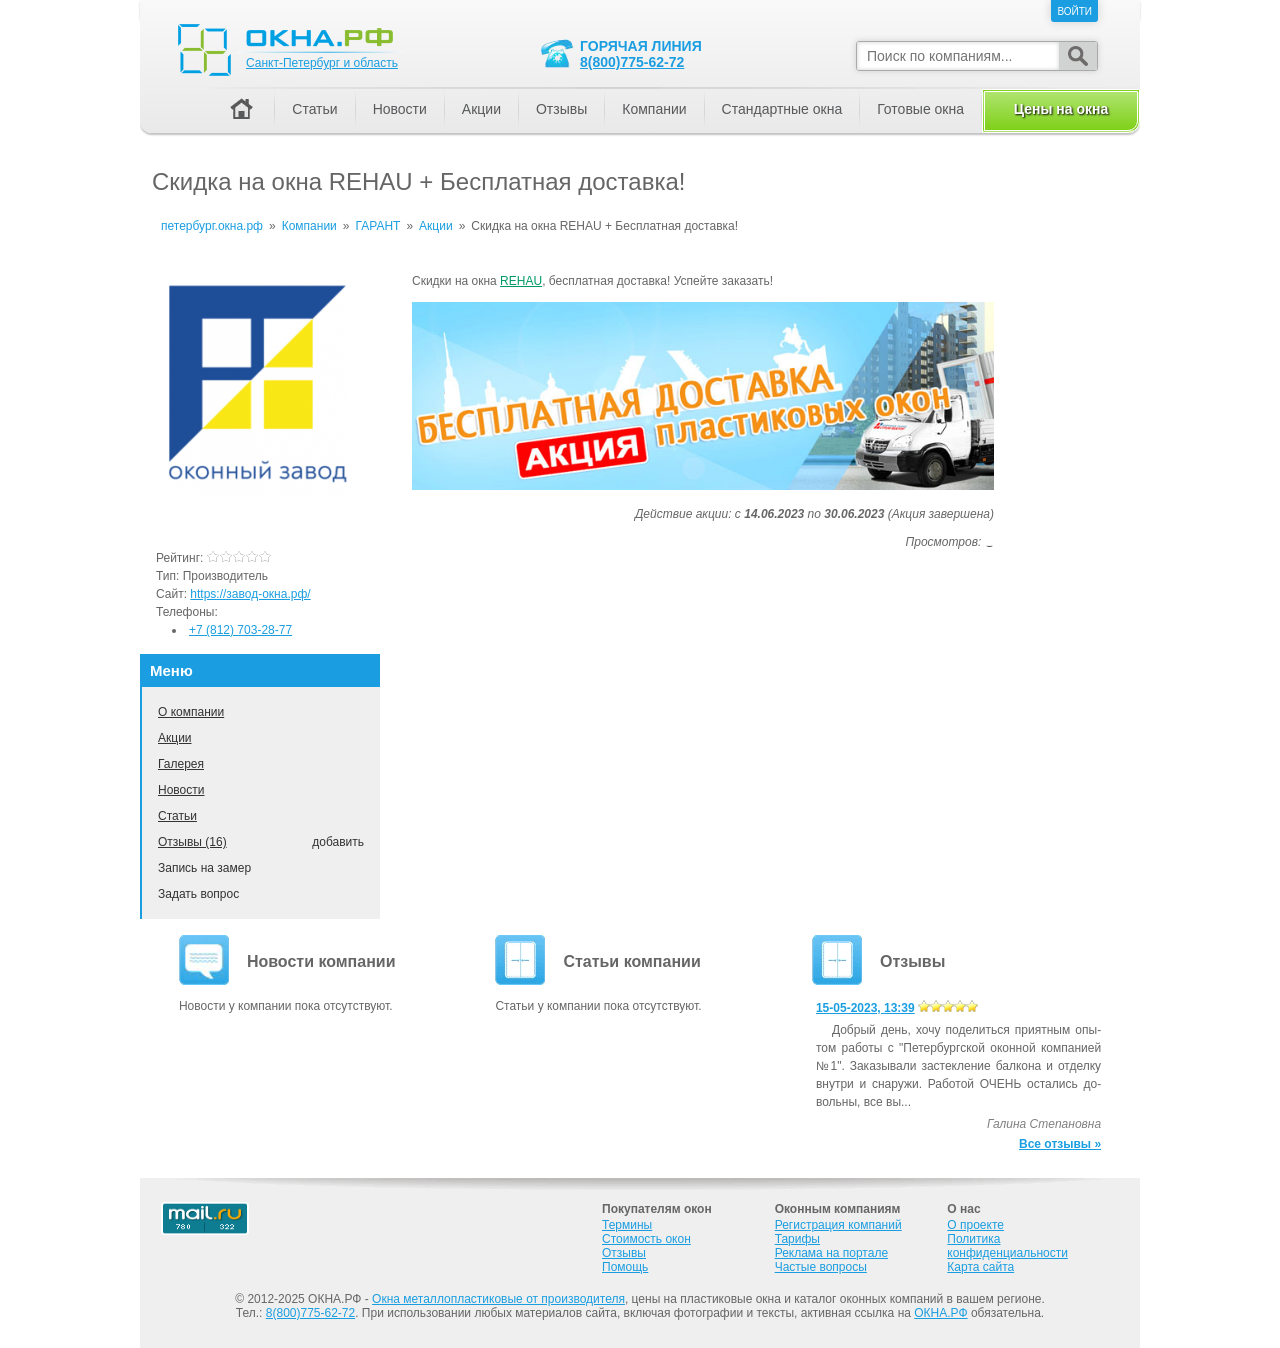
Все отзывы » (1060, 1144)
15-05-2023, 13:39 (865, 1008)
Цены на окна (1061, 109)
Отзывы (561, 109)
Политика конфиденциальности (1007, 1246)
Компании (654, 109)
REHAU (521, 281)
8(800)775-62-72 (632, 62)
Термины (627, 1225)
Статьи (177, 816)
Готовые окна (920, 109)
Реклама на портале (831, 1253)
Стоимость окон (646, 1239)
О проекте (975, 1225)
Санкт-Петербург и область (322, 63)
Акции (175, 738)
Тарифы (797, 1239)
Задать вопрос (198, 894)
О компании (191, 712)
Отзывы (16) (192, 842)
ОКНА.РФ (940, 1313)
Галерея (181, 764)
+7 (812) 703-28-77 (240, 630)
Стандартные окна (782, 109)
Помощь (625, 1267)
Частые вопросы (821, 1267)
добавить (338, 842)
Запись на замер (204, 868)
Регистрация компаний (838, 1225)
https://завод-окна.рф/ (250, 594)
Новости (181, 790)
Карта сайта (980, 1267)
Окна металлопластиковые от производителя (498, 1299)
